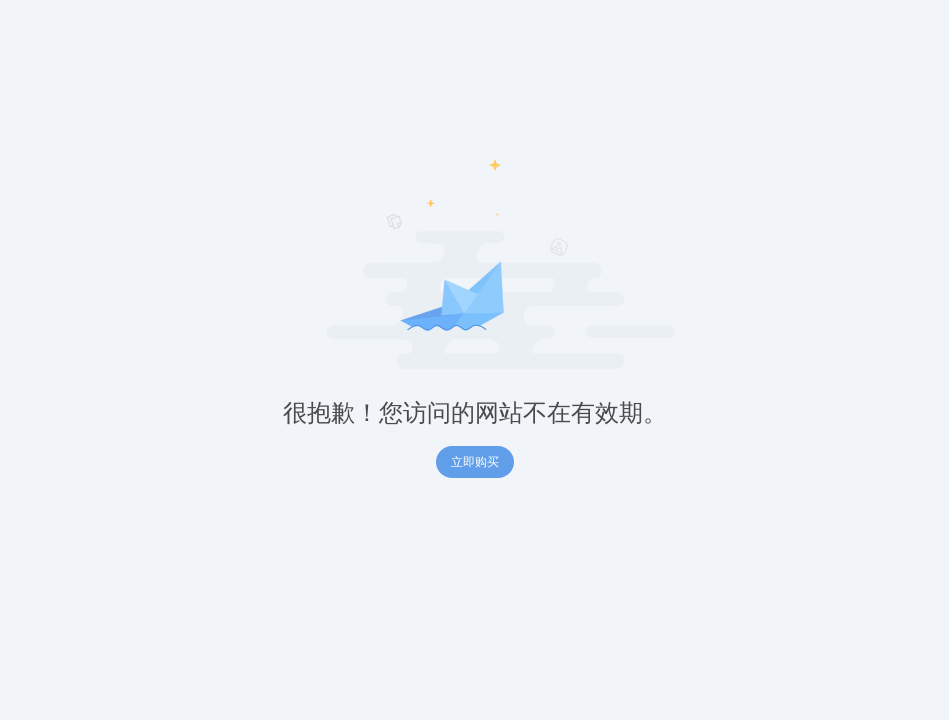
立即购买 (475, 462)
